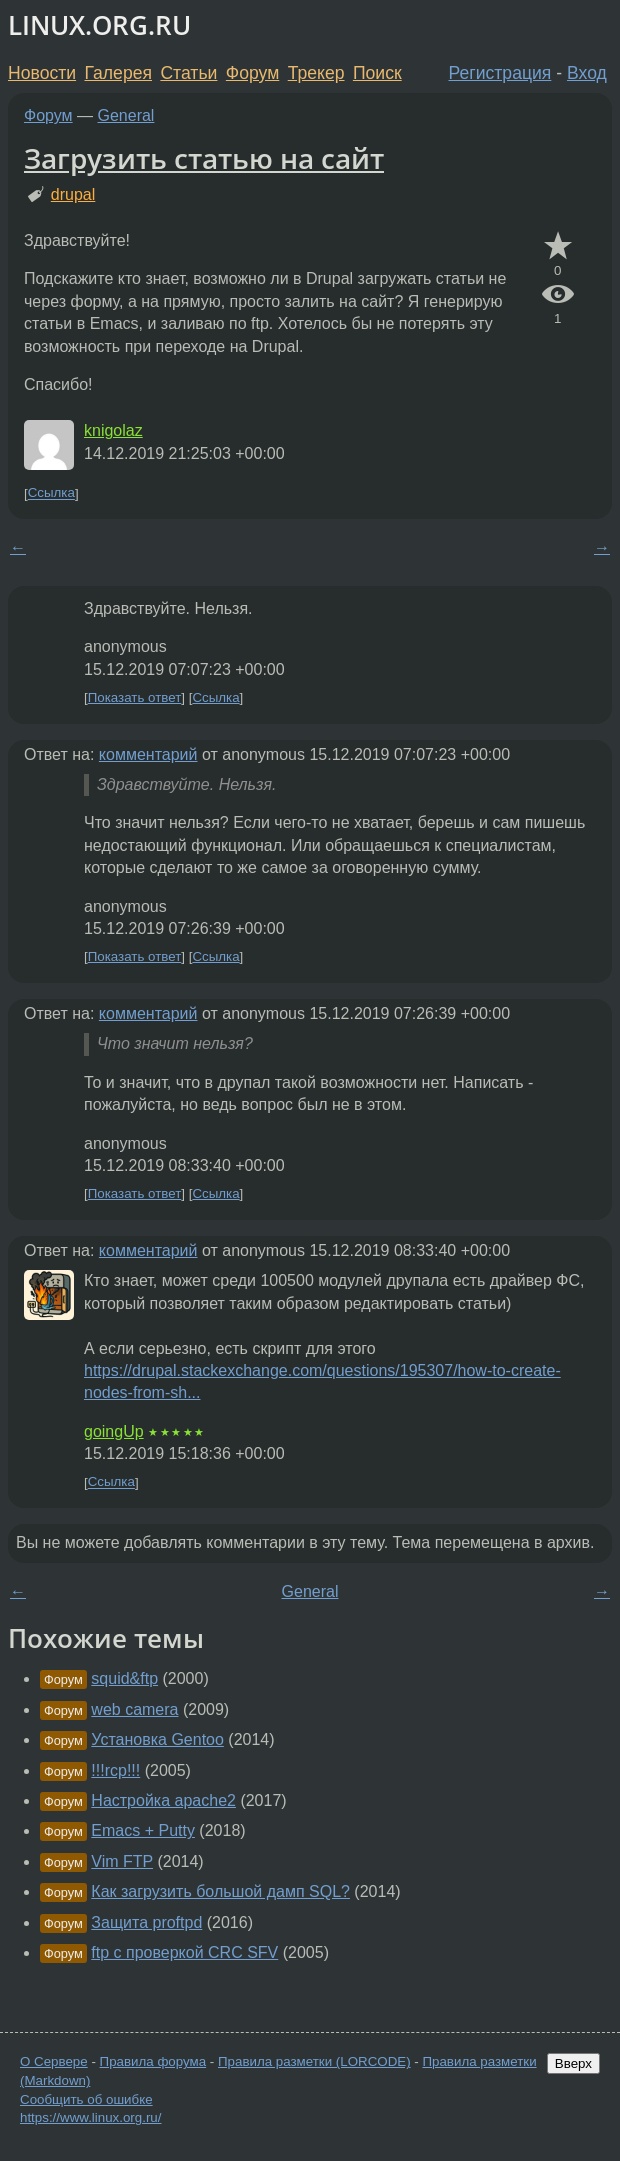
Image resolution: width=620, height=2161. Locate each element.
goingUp (114, 1431)
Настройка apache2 (163, 1800)
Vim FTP (122, 1861)
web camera (134, 1709)
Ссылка (51, 493)
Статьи (188, 73)
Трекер (316, 73)
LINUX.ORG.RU (99, 25)
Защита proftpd (146, 1922)
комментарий (148, 754)
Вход (587, 73)
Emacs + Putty (143, 1830)
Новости (42, 73)
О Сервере (54, 2061)
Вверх (573, 2063)
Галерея (118, 73)
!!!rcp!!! (115, 1770)
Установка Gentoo (157, 1739)
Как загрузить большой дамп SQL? (220, 1891)
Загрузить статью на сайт (204, 158)
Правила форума (153, 2061)
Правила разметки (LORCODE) (314, 2061)
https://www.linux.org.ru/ (90, 2117)
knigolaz (113, 430)
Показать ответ (135, 697)
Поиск (377, 73)
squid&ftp (124, 1678)
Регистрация (500, 73)
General (126, 115)
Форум (252, 73)
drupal (73, 194)
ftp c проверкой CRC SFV (184, 1952)
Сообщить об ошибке (86, 2099)
